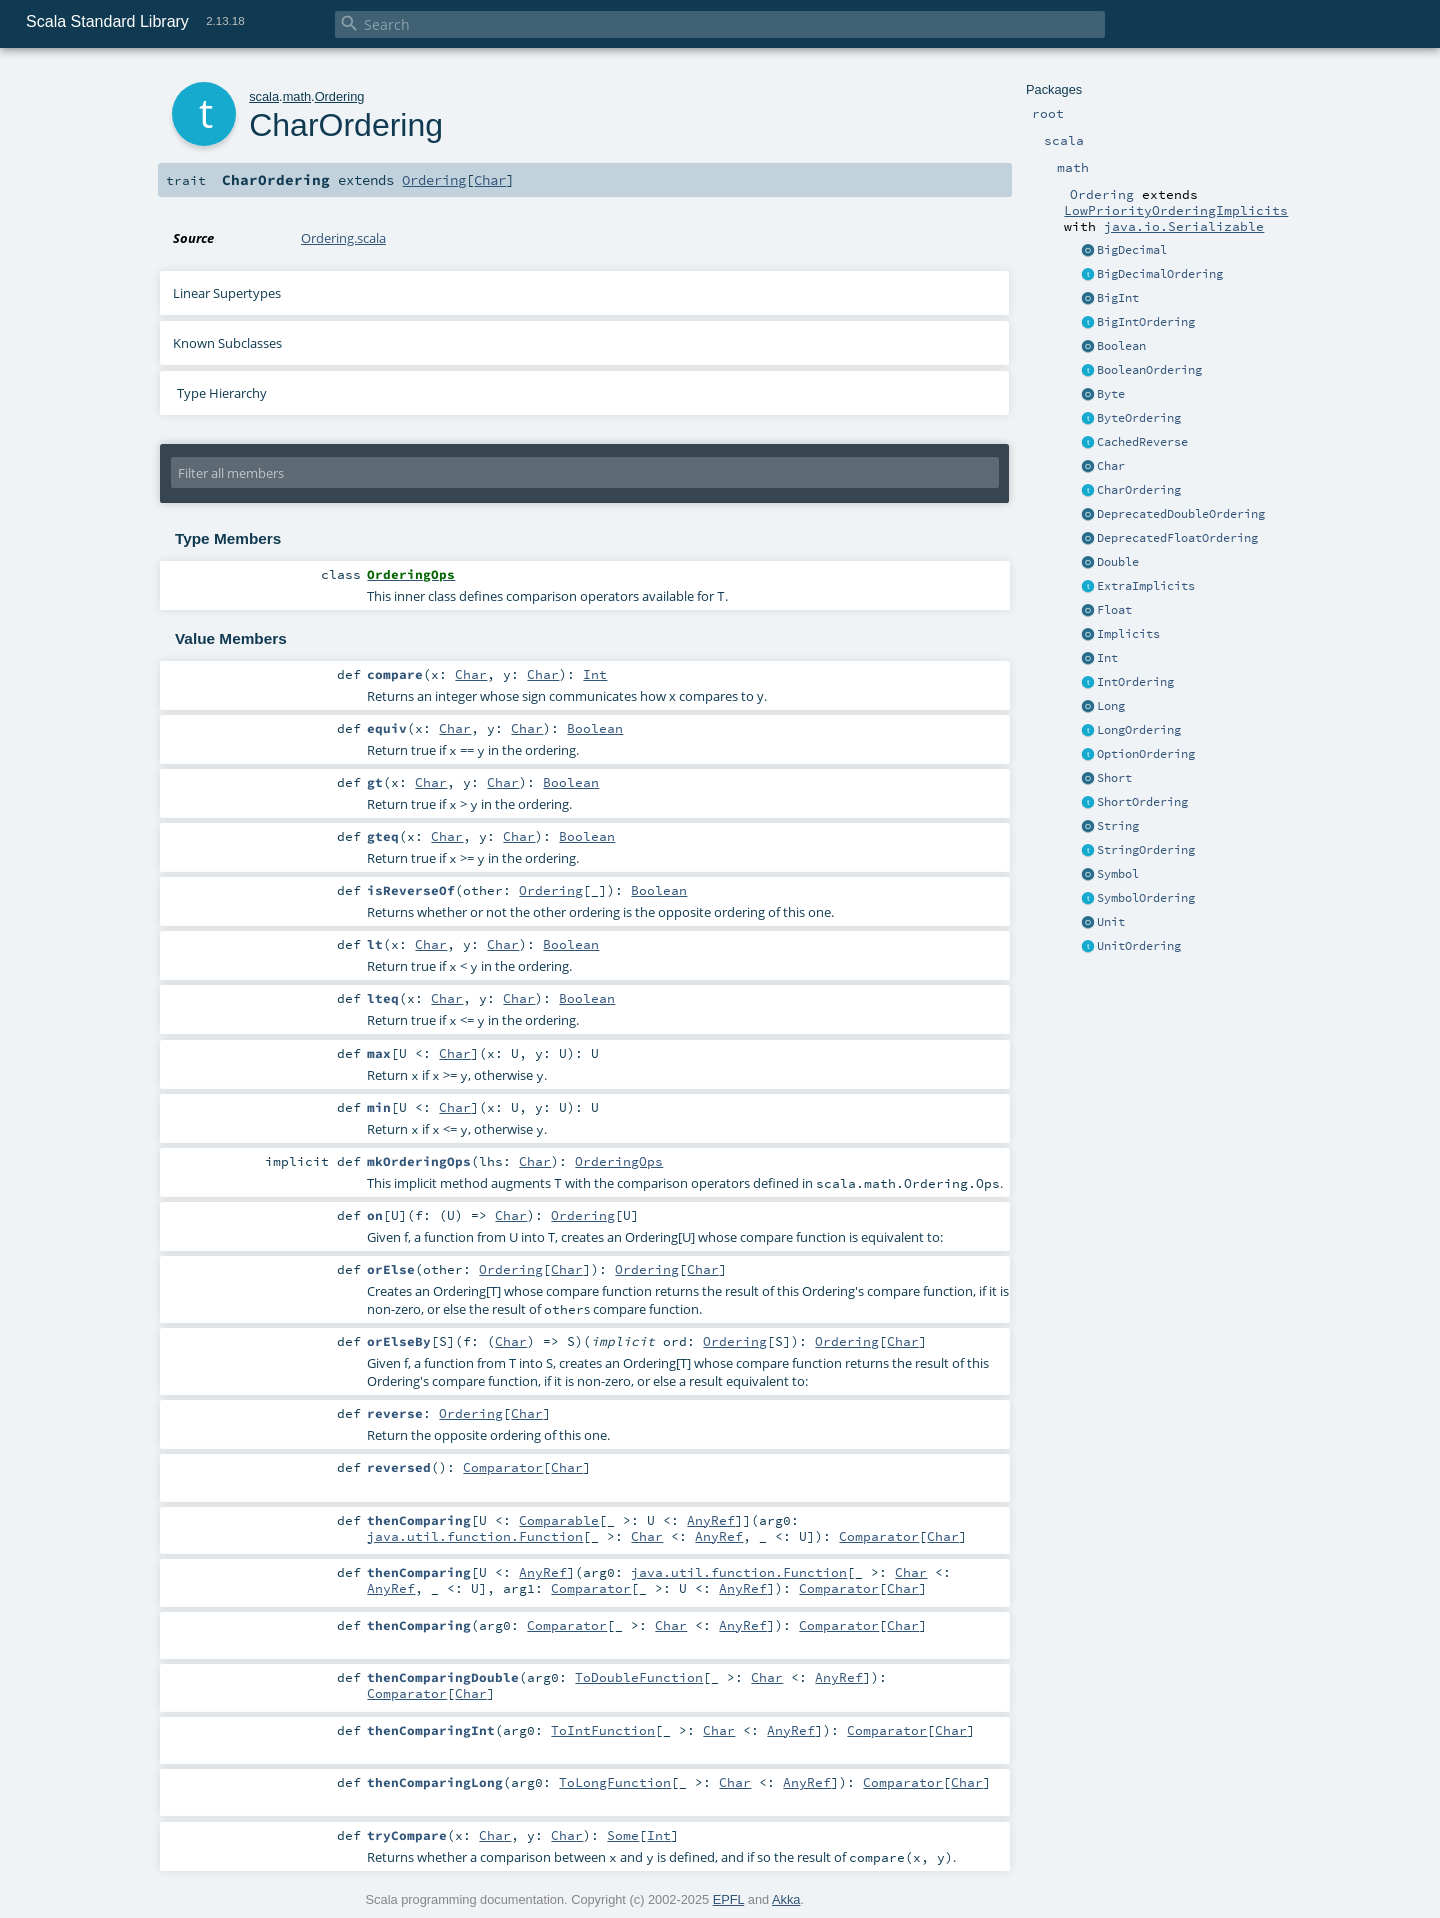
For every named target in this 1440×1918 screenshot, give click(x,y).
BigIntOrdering (1146, 322)
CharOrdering (1139, 490)
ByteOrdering (1139, 418)
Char (1111, 466)
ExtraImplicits (1146, 586)
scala (264, 96)
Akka (786, 1899)
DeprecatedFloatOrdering (1177, 538)
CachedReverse (1142, 442)
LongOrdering (1139, 730)
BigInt (1118, 298)
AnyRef (711, 1520)
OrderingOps (619, 1161)
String (1118, 826)
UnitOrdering (1139, 946)
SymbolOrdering (1146, 898)
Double (1118, 562)
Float (1114, 610)
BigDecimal (1132, 250)
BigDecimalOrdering (1160, 274)
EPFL (729, 1899)
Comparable (559, 1520)
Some (623, 1835)
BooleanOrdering (1149, 370)
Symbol (1118, 874)
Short (1114, 778)
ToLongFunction (615, 1782)
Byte (1111, 394)
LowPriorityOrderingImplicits (1176, 210)
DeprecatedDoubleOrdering (1181, 514)
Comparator (503, 1467)
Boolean (1121, 346)
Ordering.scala (343, 238)
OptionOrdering (1146, 754)
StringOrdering (1146, 850)
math (297, 96)
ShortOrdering (1142, 802)
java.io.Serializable (1184, 226)
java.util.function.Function (475, 1536)
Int (1107, 658)
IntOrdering (1135, 682)
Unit (1111, 922)
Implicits (1128, 634)
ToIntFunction (603, 1730)
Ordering (340, 96)
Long (1111, 706)
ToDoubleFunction (639, 1677)
